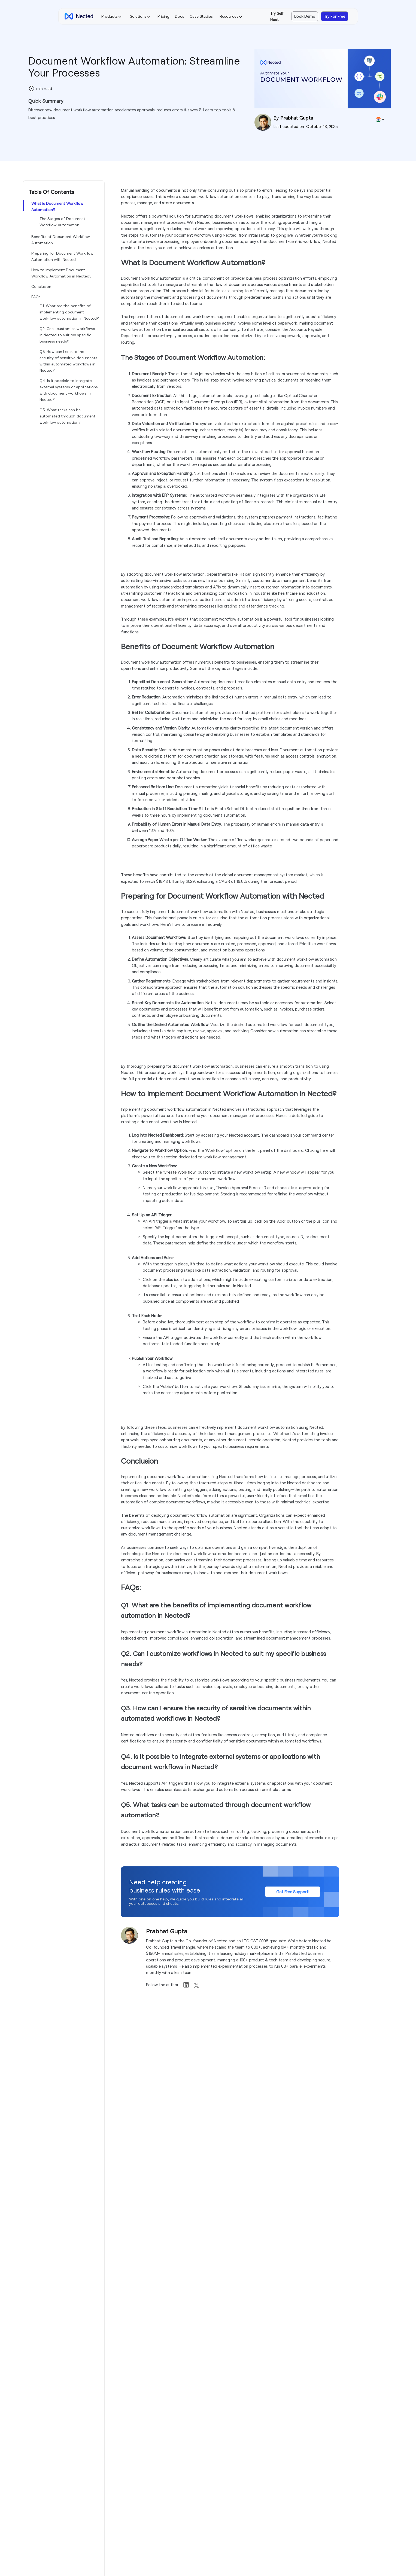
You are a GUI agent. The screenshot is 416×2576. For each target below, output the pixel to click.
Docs (179, 16)
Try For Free (334, 16)
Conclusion (41, 286)
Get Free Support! (292, 1891)
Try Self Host (277, 16)
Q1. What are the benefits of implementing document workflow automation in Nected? (69, 312)
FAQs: (36, 296)
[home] (78, 16)
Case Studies (201, 16)
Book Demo (304, 16)
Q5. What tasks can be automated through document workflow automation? (67, 416)
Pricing (163, 16)
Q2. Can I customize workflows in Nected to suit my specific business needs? (67, 334)
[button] (111, 16)
